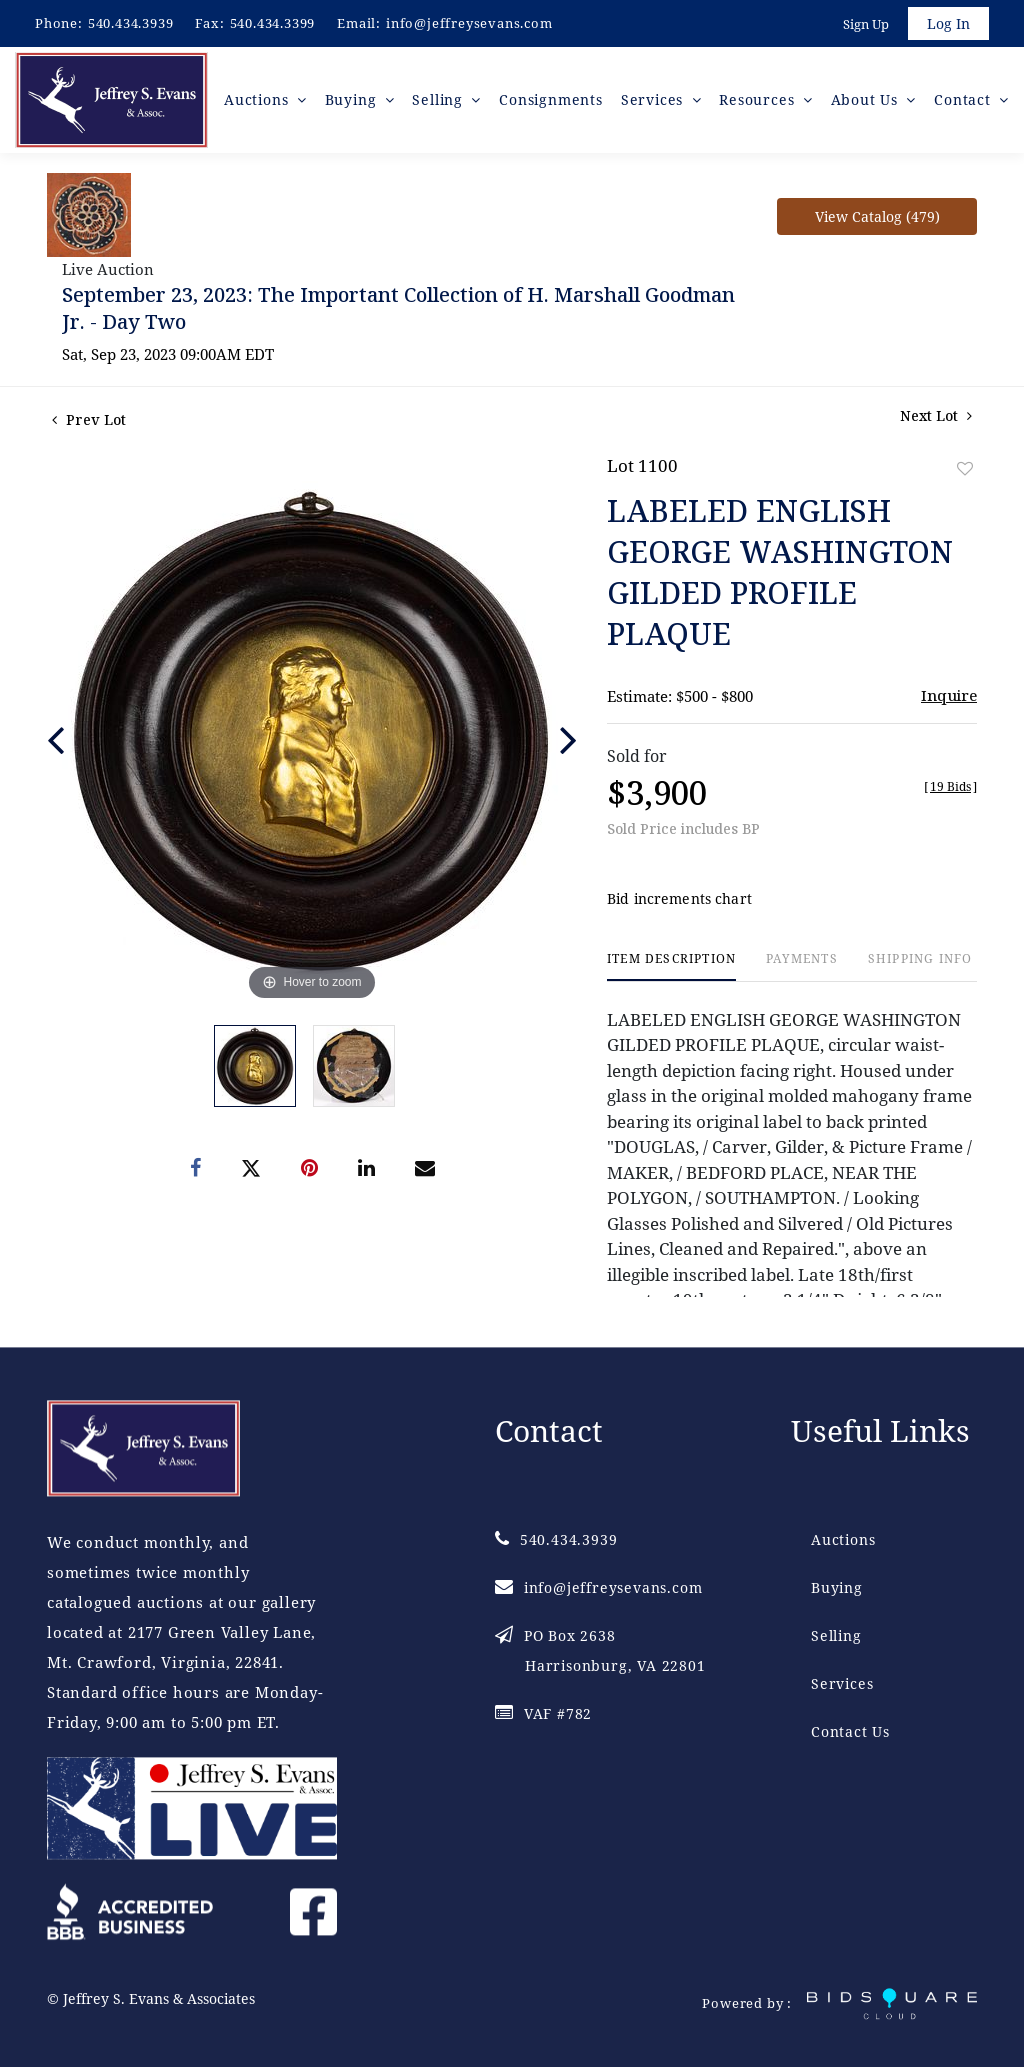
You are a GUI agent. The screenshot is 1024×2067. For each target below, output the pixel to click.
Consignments (551, 99)
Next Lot (936, 415)
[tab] (671, 966)
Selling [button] (439, 99)
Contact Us (850, 1731)
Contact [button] (964, 99)
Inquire (949, 695)
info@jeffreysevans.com (469, 23)
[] (950, 786)
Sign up (866, 24)
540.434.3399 (273, 23)
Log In (948, 23)
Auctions (843, 1539)
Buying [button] (353, 99)
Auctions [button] (258, 99)
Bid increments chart (679, 898)
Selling (836, 1635)
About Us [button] (867, 99)
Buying (837, 1587)
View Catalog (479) (877, 216)
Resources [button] (759, 99)
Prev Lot (89, 419)
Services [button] (654, 99)
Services (842, 1683)
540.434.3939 (131, 23)
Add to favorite (965, 468)
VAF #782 (543, 1713)
